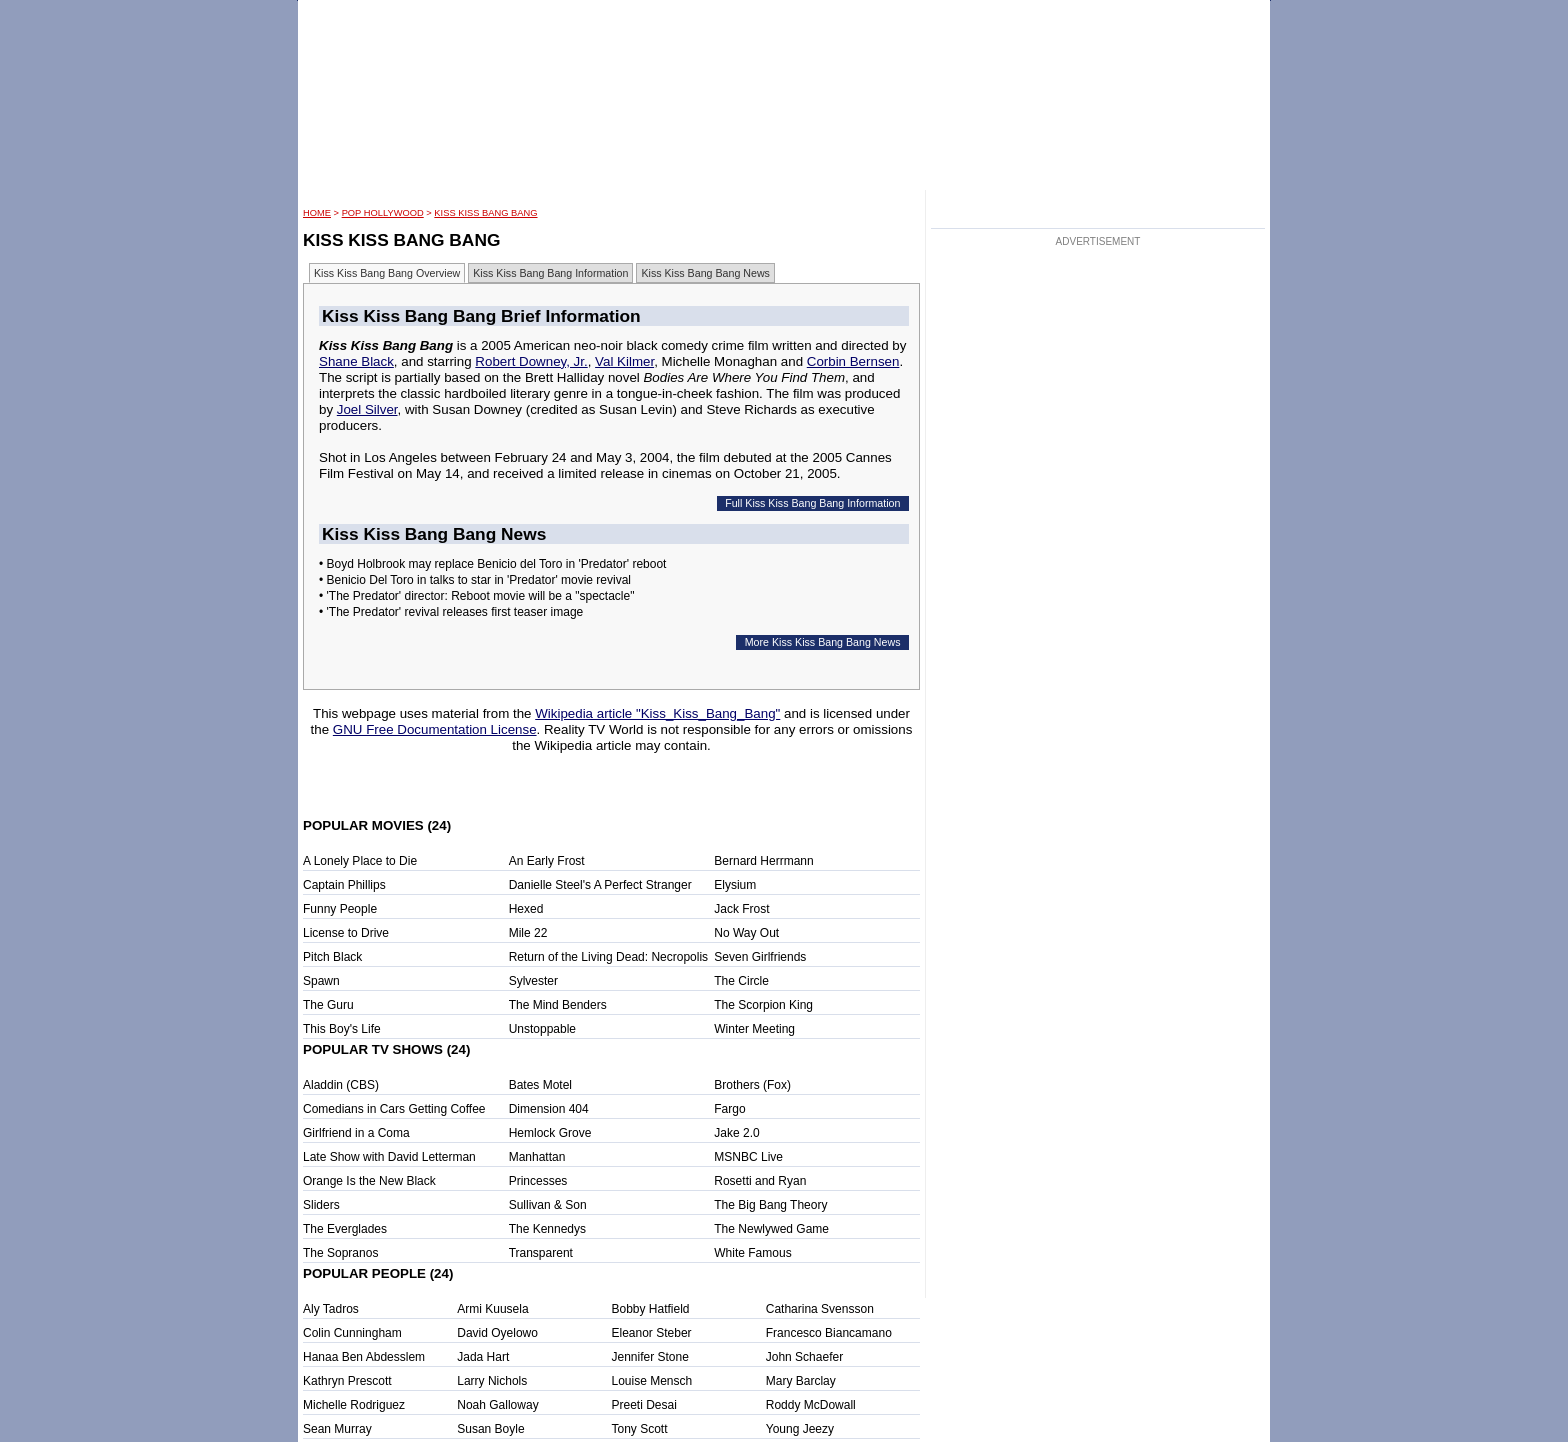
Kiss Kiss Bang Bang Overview (387, 273)
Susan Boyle (490, 1429)
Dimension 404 (549, 1109)
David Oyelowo (497, 1333)
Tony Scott (640, 1429)
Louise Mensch (652, 1381)
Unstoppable (542, 1029)
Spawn (321, 981)
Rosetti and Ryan (760, 1181)
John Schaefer (804, 1357)
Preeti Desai (644, 1405)
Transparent (541, 1253)
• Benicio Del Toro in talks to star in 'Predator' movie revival (475, 580)
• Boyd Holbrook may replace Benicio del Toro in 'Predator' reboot (492, 564)
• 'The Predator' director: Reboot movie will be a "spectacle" (476, 596)
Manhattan (537, 1157)
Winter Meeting (754, 1029)
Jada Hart (483, 1357)
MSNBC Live (748, 1157)
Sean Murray (337, 1429)
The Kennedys (547, 1229)
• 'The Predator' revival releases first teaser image (451, 612)
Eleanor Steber (652, 1333)
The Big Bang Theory (770, 1205)
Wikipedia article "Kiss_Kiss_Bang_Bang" (657, 713)
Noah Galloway (497, 1405)
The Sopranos (340, 1253)
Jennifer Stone (650, 1357)
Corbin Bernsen (853, 361)
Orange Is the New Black (369, 1181)
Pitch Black (332, 957)
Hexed (526, 909)
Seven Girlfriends (760, 957)
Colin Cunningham (352, 1333)
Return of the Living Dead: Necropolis (608, 957)
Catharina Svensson (820, 1309)
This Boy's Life (342, 1029)
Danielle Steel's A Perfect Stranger (600, 885)
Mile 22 (528, 933)
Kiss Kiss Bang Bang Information (550, 273)
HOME (317, 213)
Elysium (735, 885)
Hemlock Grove (550, 1133)
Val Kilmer (624, 361)
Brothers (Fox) (752, 1085)
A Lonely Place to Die (360, 861)
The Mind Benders (558, 1005)
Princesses (538, 1181)
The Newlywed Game (771, 1229)
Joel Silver (367, 409)
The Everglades (345, 1229)
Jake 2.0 (736, 1133)
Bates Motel (540, 1085)
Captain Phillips (344, 885)
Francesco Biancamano (829, 1333)
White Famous (752, 1253)
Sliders (321, 1205)
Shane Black (356, 361)
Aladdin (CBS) (341, 1085)
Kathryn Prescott (347, 1381)
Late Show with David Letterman (389, 1157)
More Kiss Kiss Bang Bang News (823, 642)
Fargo (729, 1109)
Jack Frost (741, 909)
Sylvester (533, 981)
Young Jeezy (800, 1429)
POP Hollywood (383, 213)
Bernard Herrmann (763, 861)
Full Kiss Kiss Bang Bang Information (812, 503)
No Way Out (746, 933)
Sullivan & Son (548, 1205)
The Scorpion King (763, 1005)
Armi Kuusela (492, 1309)
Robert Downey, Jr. (531, 361)
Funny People (340, 909)
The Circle (741, 981)
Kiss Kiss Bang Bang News (705, 273)
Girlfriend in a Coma (356, 1133)
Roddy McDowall (811, 1405)
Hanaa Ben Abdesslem (364, 1357)
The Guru (328, 1005)
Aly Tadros (331, 1309)
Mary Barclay (801, 1381)
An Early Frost (547, 861)
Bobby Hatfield (651, 1309)
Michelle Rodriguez (354, 1405)
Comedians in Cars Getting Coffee (394, 1109)
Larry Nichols (492, 1381)
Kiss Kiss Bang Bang (485, 213)
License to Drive (346, 933)
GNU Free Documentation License (435, 729)
